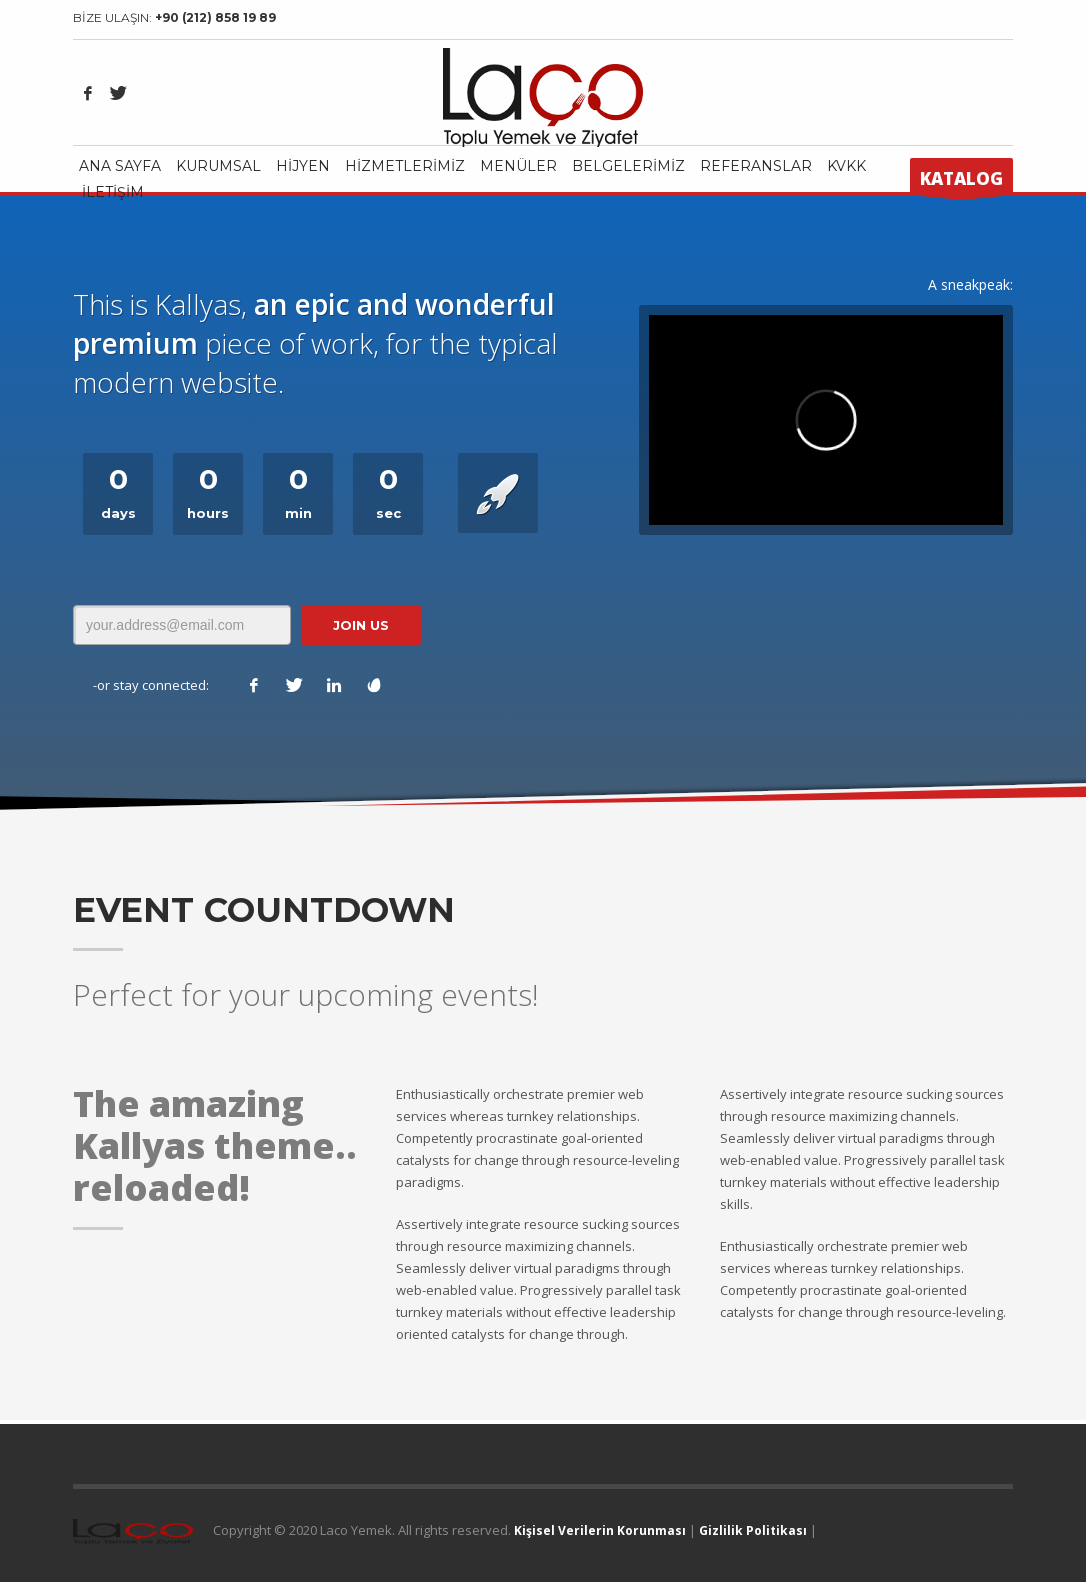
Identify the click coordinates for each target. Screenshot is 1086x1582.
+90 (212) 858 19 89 (215, 17)
